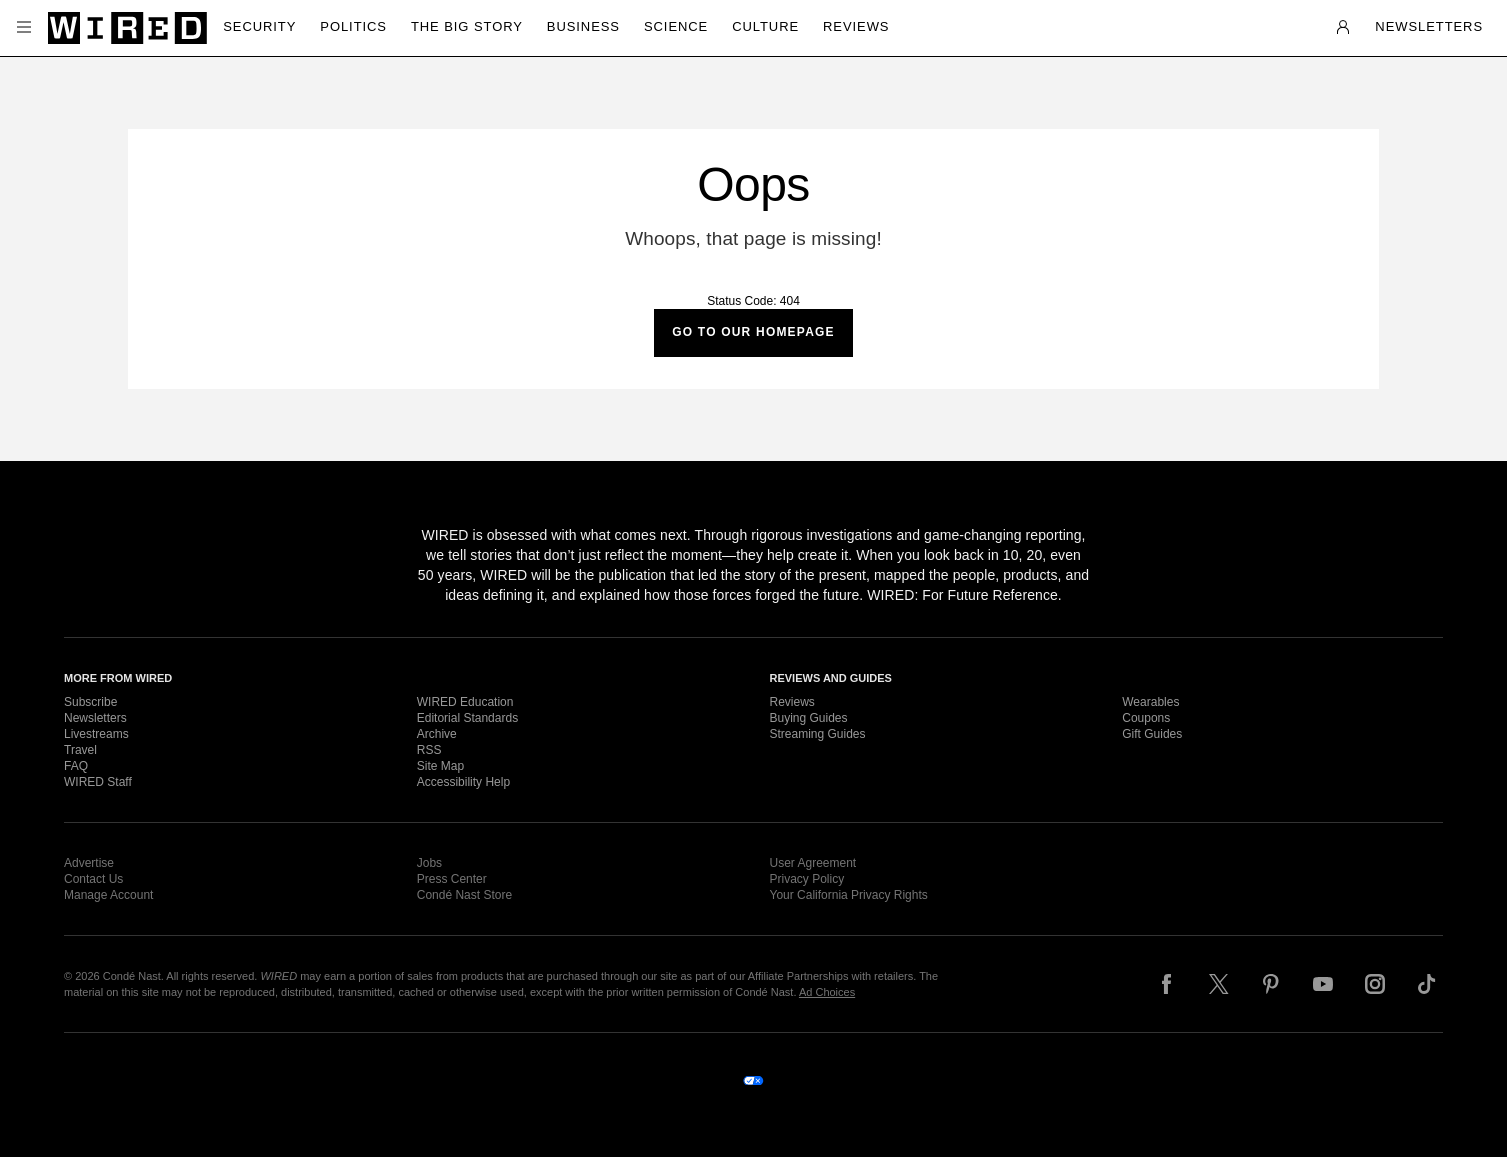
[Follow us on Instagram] (1375, 984)
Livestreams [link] (96, 734)
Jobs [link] (429, 863)
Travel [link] (80, 750)
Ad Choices (827, 992)
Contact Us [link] (93, 879)
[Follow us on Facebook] (1167, 984)
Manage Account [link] (108, 895)
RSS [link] (429, 750)
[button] (24, 28)
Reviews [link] (792, 702)
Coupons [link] (1146, 718)
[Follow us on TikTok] (1427, 984)
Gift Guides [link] (1152, 734)
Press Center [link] (452, 879)
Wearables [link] (1150, 702)
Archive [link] (437, 734)
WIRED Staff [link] (98, 782)
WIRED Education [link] (465, 702)
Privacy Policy (807, 879)
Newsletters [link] (95, 718)
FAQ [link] (76, 766)
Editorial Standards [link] (467, 718)
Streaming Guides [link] (818, 734)
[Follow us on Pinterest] (1271, 984)
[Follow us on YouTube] (1323, 984)
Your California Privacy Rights (849, 895)
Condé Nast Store (464, 895)
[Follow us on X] (1219, 984)
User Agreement (813, 863)
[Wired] (127, 28)
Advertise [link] (89, 863)
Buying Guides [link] (809, 718)
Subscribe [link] (90, 702)
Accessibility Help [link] (463, 782)
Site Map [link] (440, 766)
